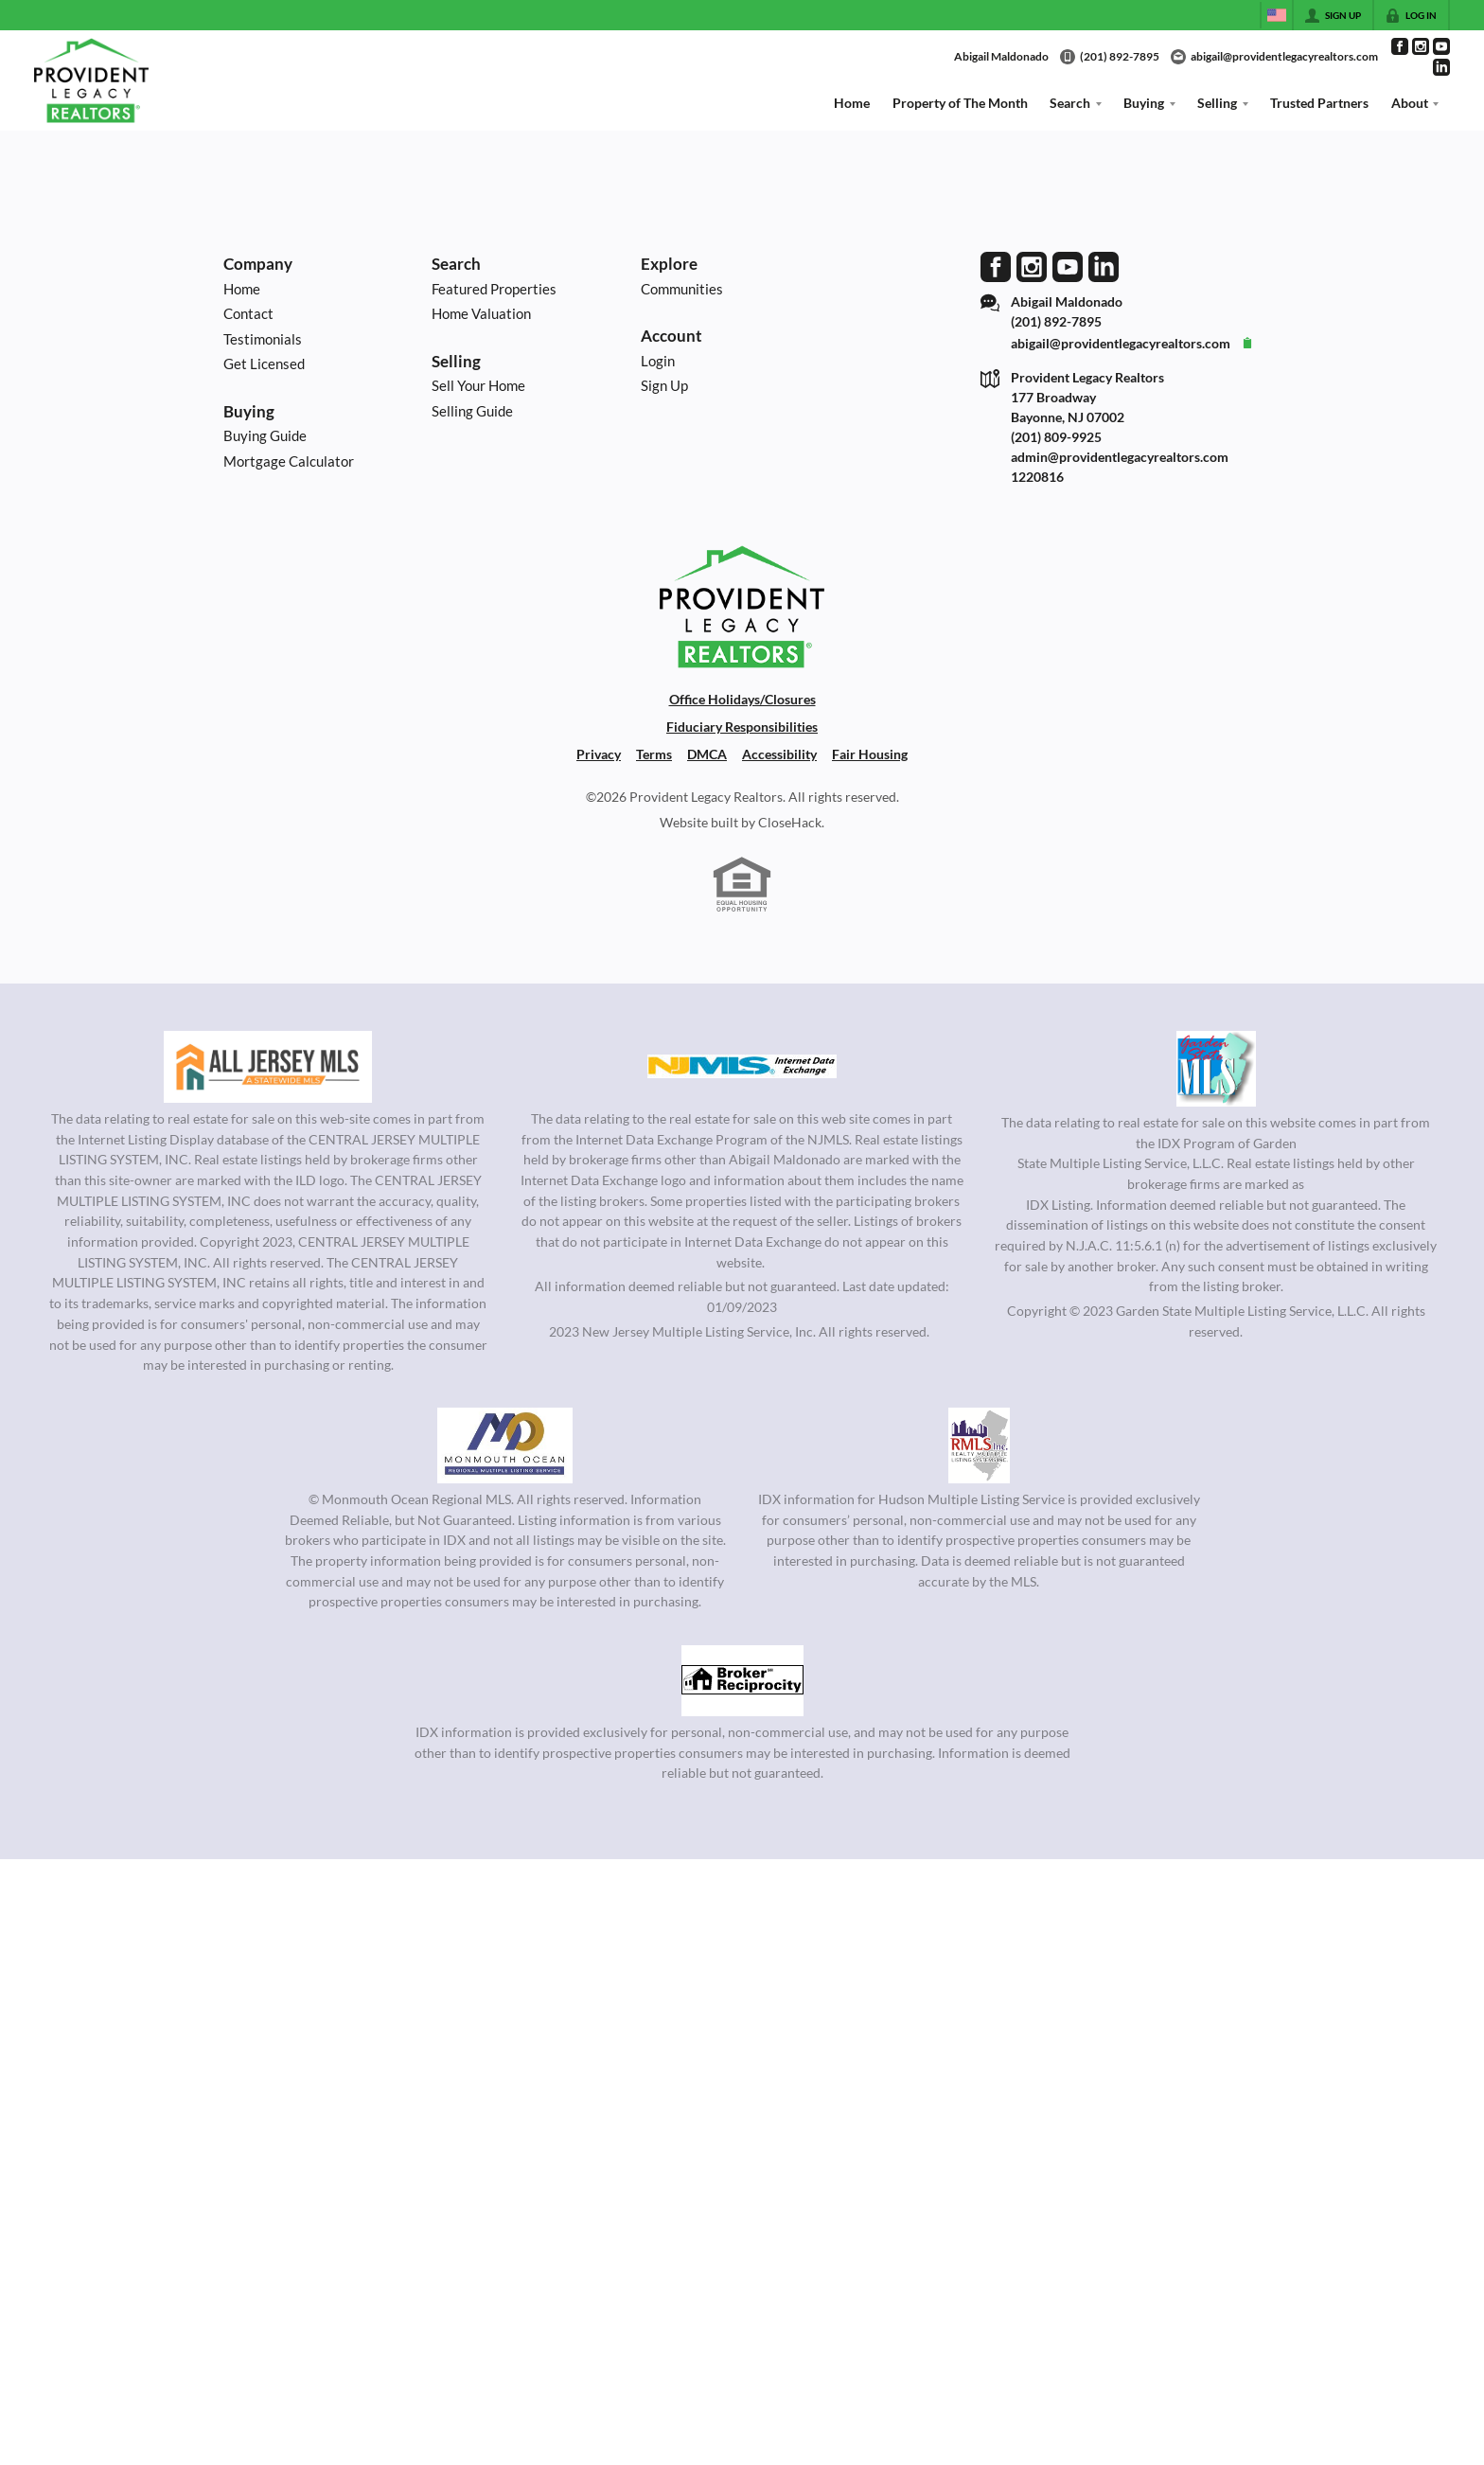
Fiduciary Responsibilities (742, 726)
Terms (654, 754)
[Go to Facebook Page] (1399, 46)
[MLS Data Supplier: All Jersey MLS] (268, 1067)
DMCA (707, 754)
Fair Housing (870, 754)
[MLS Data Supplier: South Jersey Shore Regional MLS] (742, 1680)
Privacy (598, 754)
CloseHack (790, 822)
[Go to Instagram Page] (1420, 46)
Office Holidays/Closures (742, 699)
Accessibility (779, 754)
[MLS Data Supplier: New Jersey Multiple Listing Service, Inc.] (742, 1067)
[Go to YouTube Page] (1441, 46)
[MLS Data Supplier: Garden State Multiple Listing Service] (1216, 1068)
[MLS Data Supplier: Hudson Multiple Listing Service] (979, 1445)
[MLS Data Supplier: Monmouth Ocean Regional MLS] (504, 1445)
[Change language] (1276, 15)
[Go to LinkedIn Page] (1441, 67)
